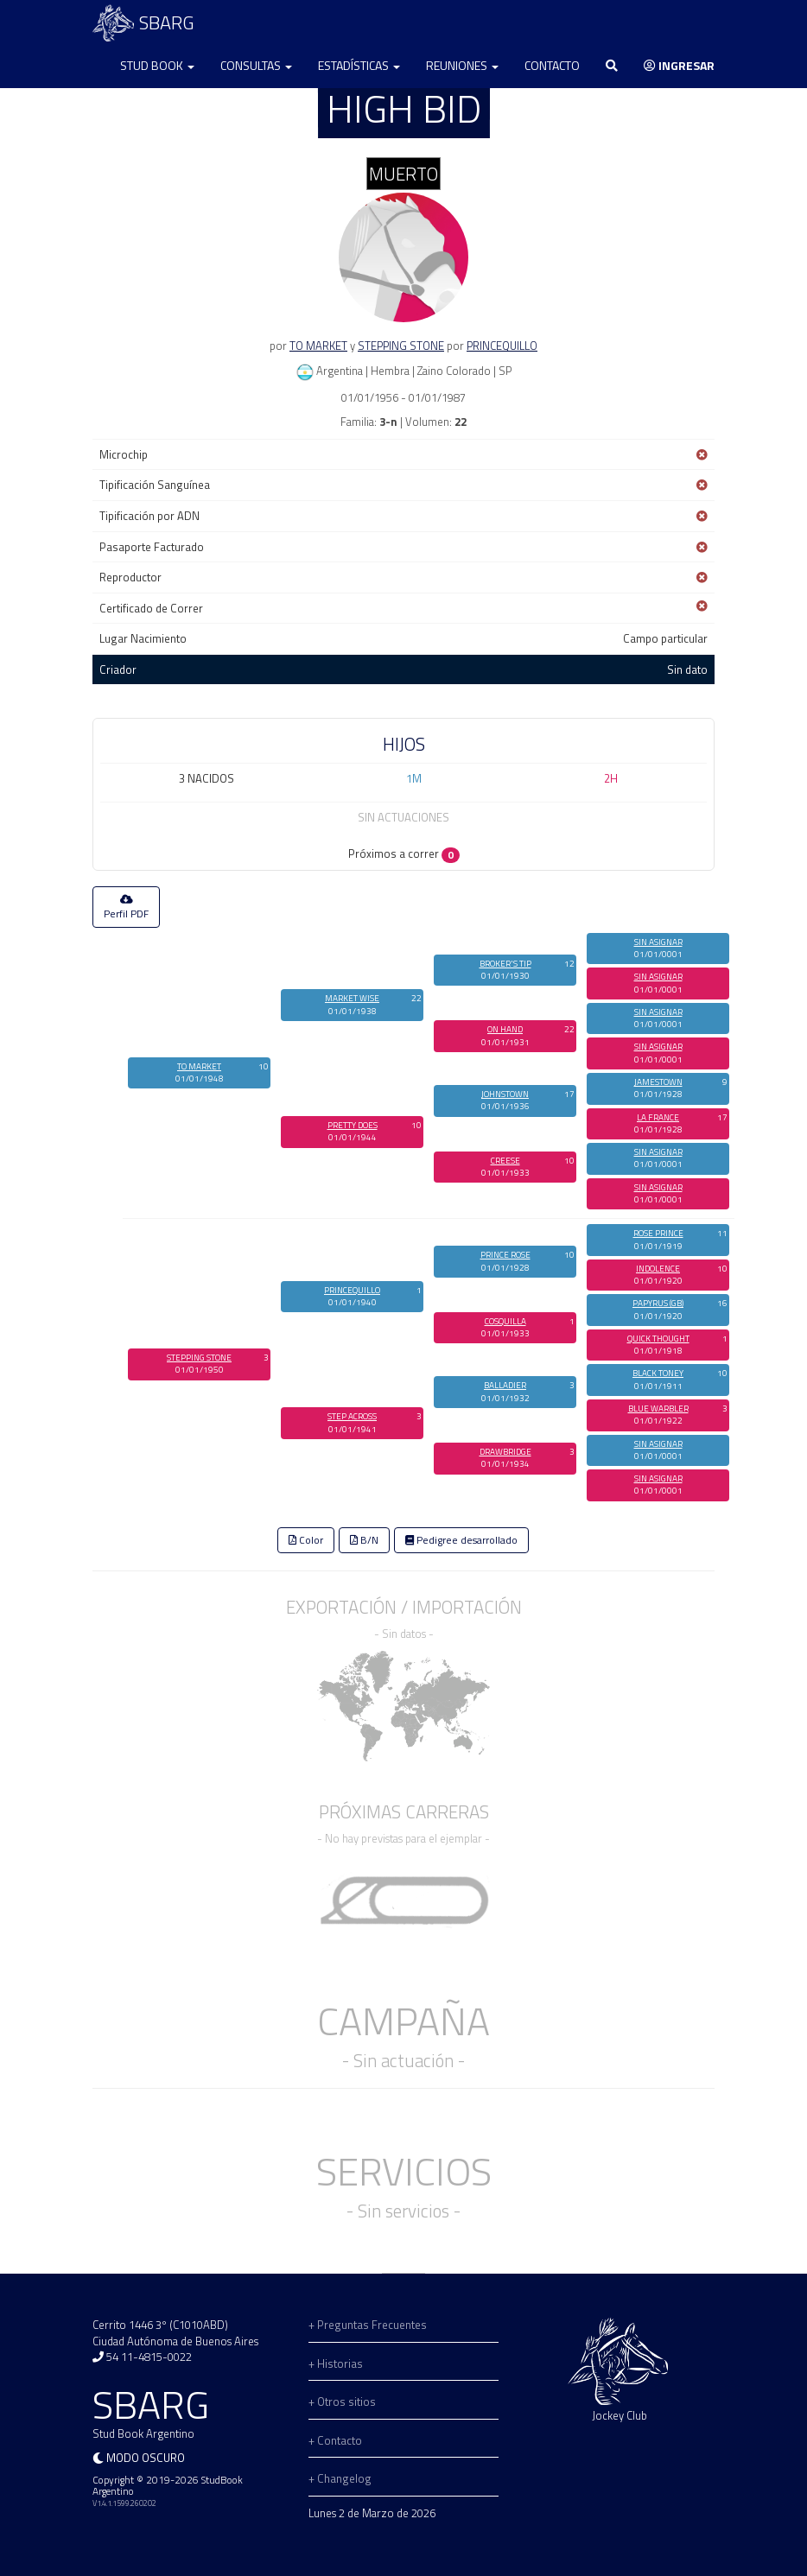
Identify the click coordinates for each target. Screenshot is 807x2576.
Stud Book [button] (157, 65)
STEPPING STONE (401, 345)
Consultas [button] (256, 65)
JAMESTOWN (658, 1081)
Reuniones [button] (462, 65)
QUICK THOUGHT (658, 1338)
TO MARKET (318, 345)
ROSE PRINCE (658, 1233)
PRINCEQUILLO (502, 345)
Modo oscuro (145, 2457)
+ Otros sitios (342, 2401)
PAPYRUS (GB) (657, 1303)
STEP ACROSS (352, 1416)
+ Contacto (335, 2440)
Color (306, 1540)
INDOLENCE (658, 1268)
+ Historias (335, 2363)
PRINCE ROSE (505, 1254)
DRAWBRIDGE (505, 1451)
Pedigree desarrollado (461, 1540)
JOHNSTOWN (505, 1094)
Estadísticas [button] (359, 65)
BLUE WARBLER (658, 1408)
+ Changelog (340, 2478)
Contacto (552, 65)
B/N (364, 1540)
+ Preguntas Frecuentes (367, 2324)
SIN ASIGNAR (658, 942)
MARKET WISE (352, 998)
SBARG (143, 22)
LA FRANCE (658, 1117)
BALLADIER (505, 1385)
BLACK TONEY (657, 1373)
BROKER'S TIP (505, 963)
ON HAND (505, 1029)
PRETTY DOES (352, 1125)
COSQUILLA (505, 1321)
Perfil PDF (126, 908)
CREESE (505, 1160)
